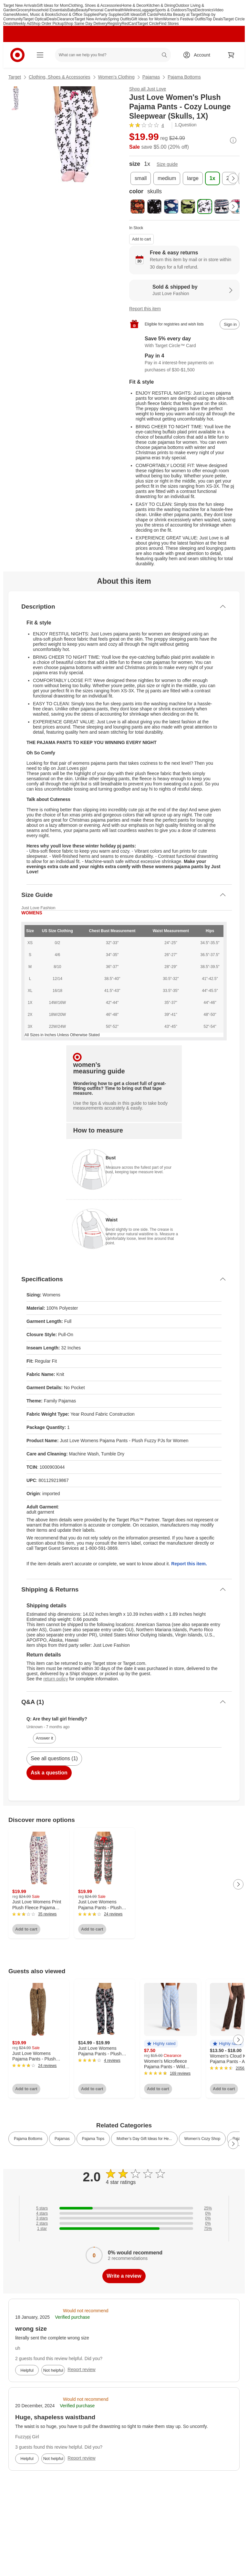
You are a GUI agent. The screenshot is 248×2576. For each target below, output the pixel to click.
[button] (161, 2044)
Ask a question (49, 1772)
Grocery (23, 10)
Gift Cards (148, 14)
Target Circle (148, 23)
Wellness (132, 10)
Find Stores (169, 23)
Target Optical (35, 19)
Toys (191, 10)
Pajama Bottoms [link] (28, 2138)
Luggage (147, 10)
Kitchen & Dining (161, 5)
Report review (81, 2369)
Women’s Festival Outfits (184, 19)
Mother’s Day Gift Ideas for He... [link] (144, 2138)
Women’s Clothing (116, 77)
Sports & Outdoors (171, 10)
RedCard (129, 23)
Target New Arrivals (19, 5)
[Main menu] (40, 55)
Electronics (204, 10)
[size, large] (193, 178)
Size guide (167, 164)
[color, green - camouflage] (188, 206)
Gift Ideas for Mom (52, 5)
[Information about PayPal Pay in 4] (184, 363)
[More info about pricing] (233, 140)
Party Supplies (110, 14)
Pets (161, 14)
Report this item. (189, 1563)
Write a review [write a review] (124, 2276)
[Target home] (17, 55)
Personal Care (100, 10)
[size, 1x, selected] (212, 178)
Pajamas (151, 77)
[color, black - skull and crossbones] (154, 206)
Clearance (65, 19)
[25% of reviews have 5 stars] (124, 2208)
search (164, 55)
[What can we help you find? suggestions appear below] (113, 55)
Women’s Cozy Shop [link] (202, 2138)
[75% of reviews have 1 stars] (124, 2228)
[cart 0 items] (231, 55)
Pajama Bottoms (184, 77)
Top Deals (214, 19)
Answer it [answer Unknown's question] (44, 1738)
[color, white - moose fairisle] (221, 206)
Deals (52, 19)
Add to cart (141, 239)
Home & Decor (134, 5)
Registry (115, 23)
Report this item (145, 308)
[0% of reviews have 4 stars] (124, 2213)
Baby (71, 10)
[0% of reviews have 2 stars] (124, 2223)
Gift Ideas (131, 14)
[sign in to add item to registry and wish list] (230, 324)
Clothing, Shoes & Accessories (94, 5)
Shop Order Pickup (47, 23)
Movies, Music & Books (36, 14)
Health (118, 10)
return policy (55, 1678)
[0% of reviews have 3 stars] (124, 2218)
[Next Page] (233, 178)
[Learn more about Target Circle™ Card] (184, 342)
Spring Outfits (119, 19)
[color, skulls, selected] (205, 206)
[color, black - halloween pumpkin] (137, 206)
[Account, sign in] (199, 55)
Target (14, 77)
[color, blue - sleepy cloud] (171, 206)
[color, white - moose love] (238, 206)
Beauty (82, 10)
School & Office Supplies (77, 14)
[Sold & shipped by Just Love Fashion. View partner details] (184, 290)
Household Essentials (48, 10)
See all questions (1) (54, 1758)
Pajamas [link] (62, 2138)
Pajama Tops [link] (93, 2138)
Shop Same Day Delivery (86, 23)
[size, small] (140, 178)
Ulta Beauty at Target (183, 14)
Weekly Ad (22, 23)
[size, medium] (166, 178)
